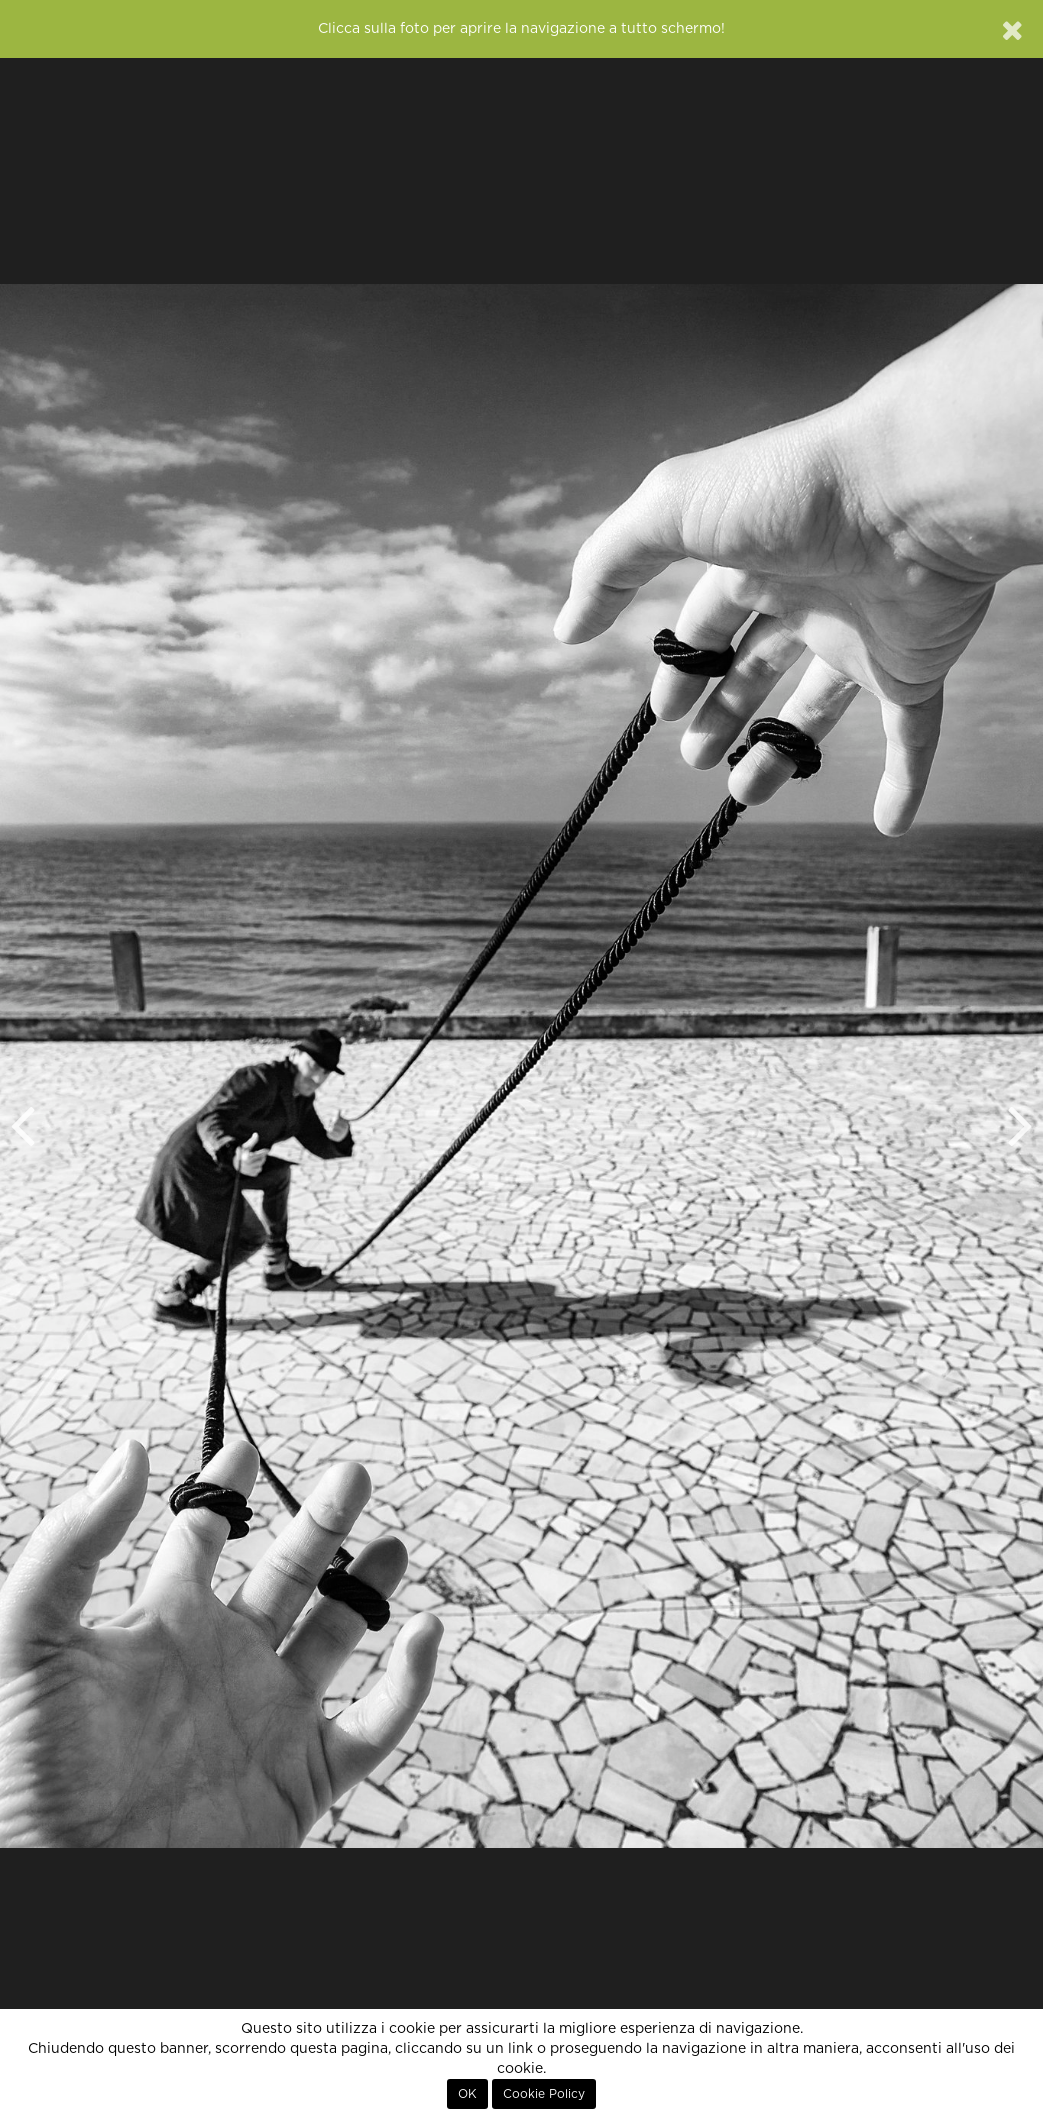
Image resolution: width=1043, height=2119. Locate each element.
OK (467, 2094)
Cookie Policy (544, 2094)
